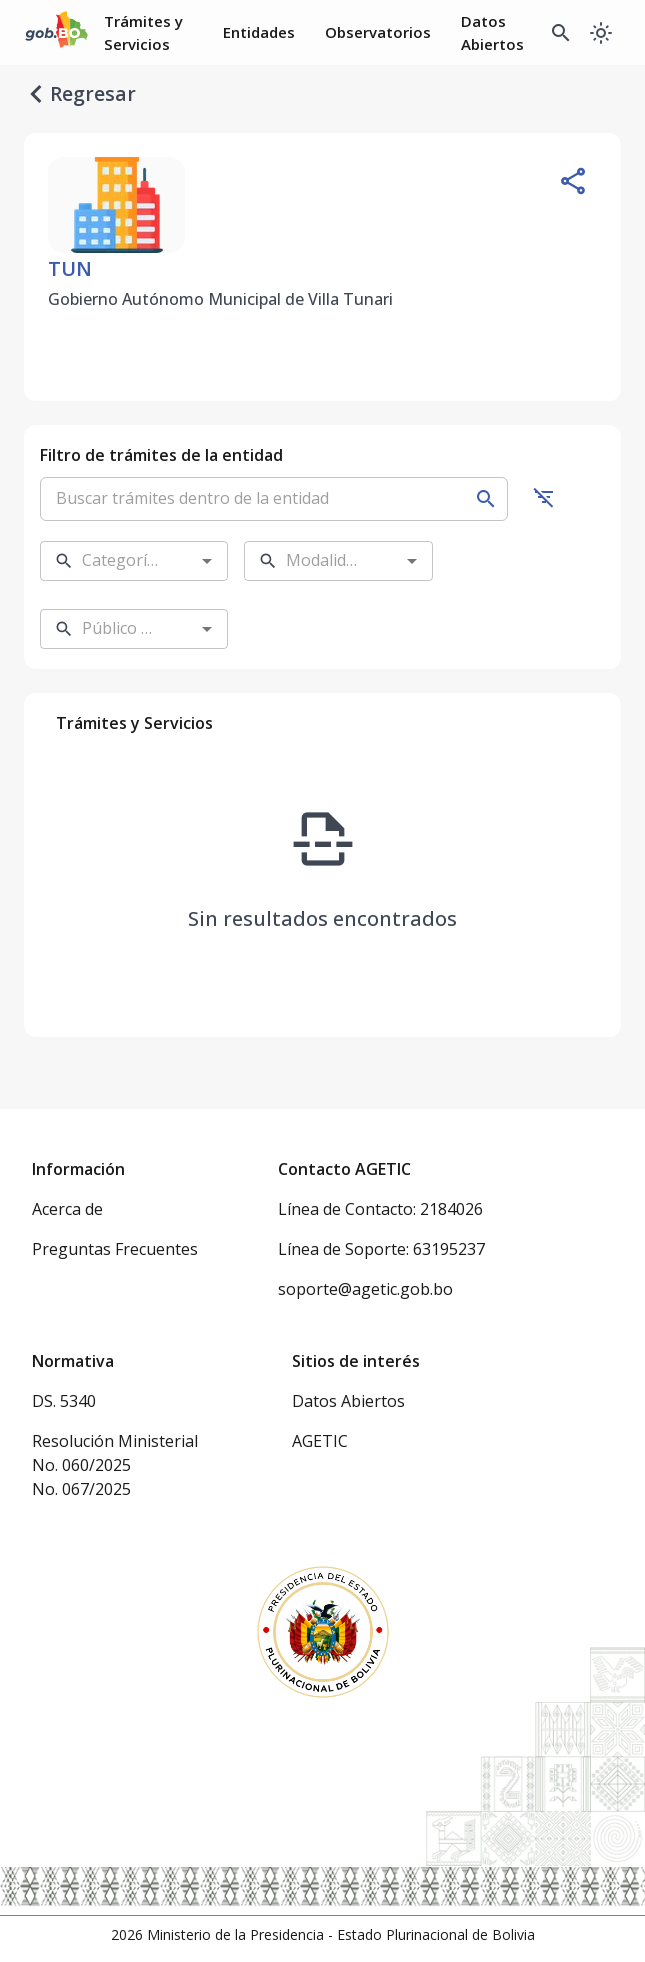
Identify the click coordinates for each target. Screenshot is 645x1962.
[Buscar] (486, 499)
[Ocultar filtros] (544, 497)
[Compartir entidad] (573, 181)
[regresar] (36, 94)
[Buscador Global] (561, 33)
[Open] (207, 561)
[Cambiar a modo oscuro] (601, 33)
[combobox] (118, 561)
